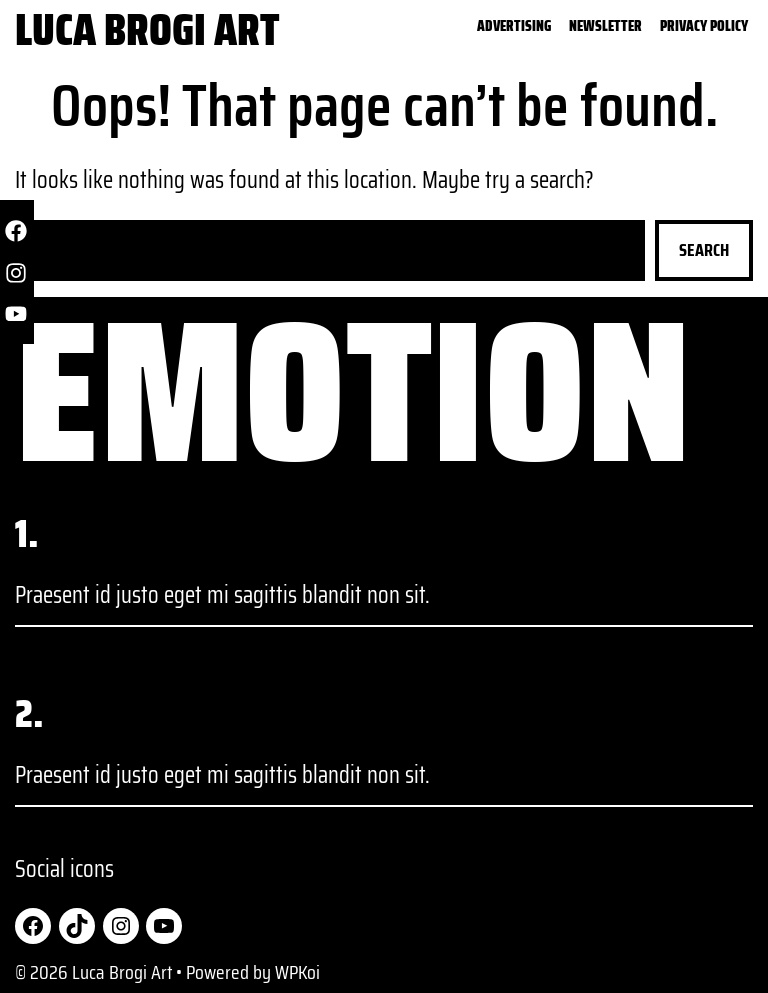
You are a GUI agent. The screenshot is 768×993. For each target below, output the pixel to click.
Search (704, 250)
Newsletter (605, 27)
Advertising (514, 27)
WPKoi (297, 972)
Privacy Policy (704, 27)
